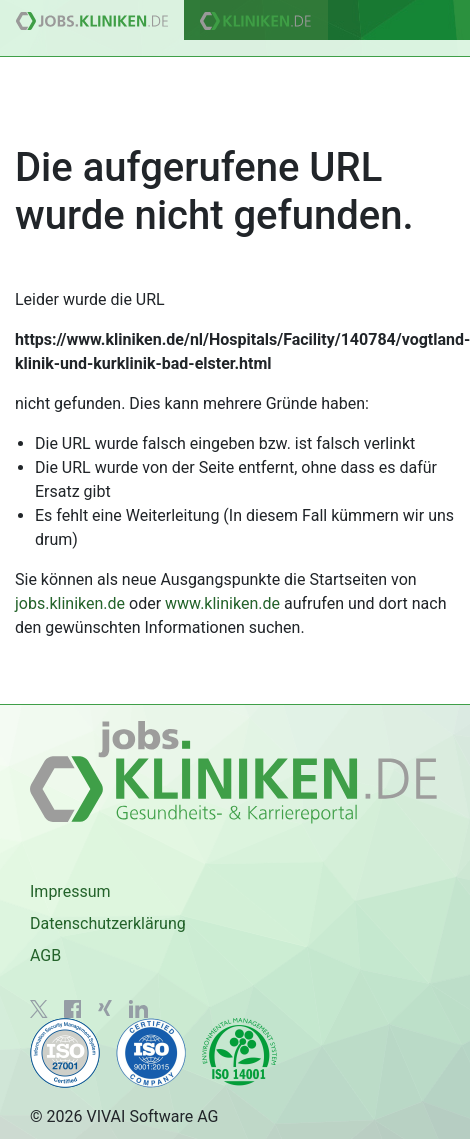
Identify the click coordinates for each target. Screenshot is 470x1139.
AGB (45, 955)
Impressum (70, 891)
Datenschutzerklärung (108, 923)
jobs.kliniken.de (70, 603)
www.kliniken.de (222, 603)
